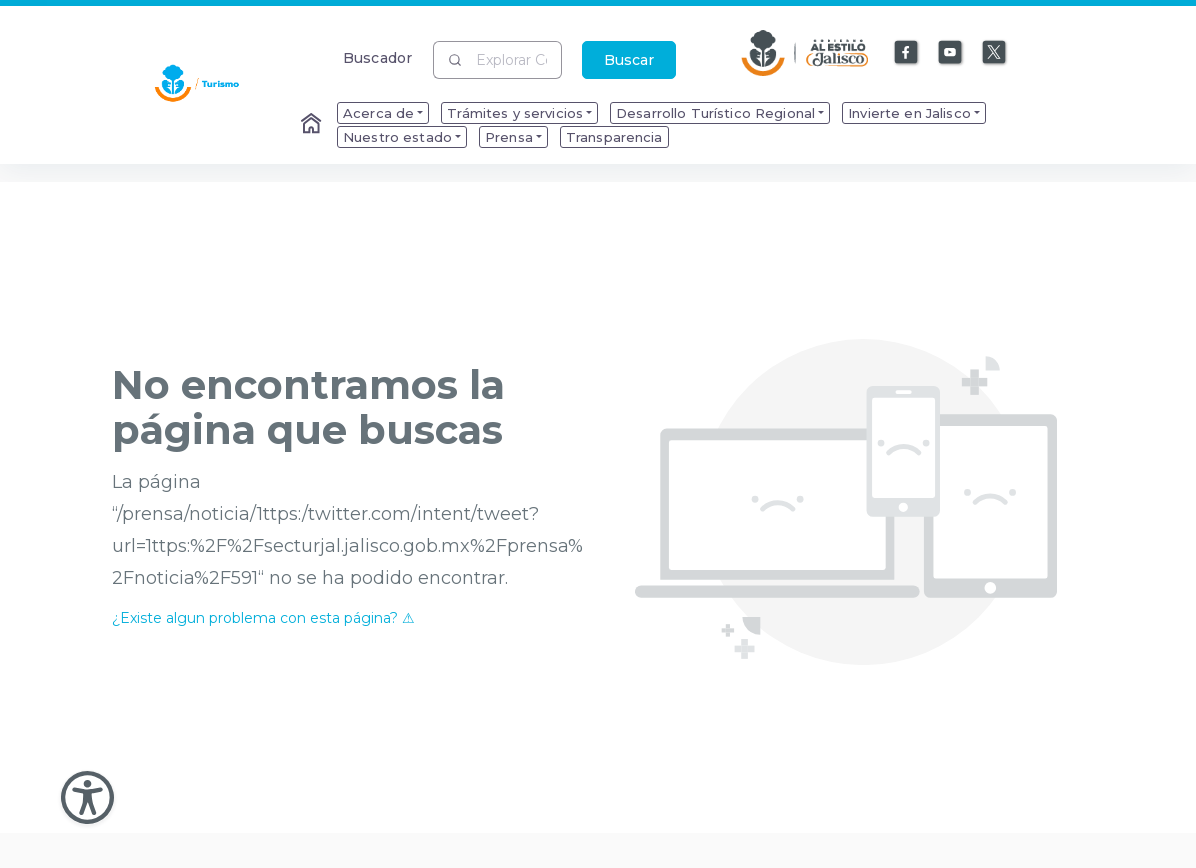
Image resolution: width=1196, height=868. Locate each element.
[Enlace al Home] (313, 125)
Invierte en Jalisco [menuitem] (909, 113)
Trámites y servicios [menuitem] (515, 113)
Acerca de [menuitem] (378, 113)
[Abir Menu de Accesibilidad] (87, 797)
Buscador (377, 57)
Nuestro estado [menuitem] (397, 137)
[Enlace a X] (995, 53)
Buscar (629, 60)
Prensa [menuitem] (509, 137)
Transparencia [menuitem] (614, 137)
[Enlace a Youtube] (951, 53)
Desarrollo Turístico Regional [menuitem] (715, 113)
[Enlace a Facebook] (907, 53)
